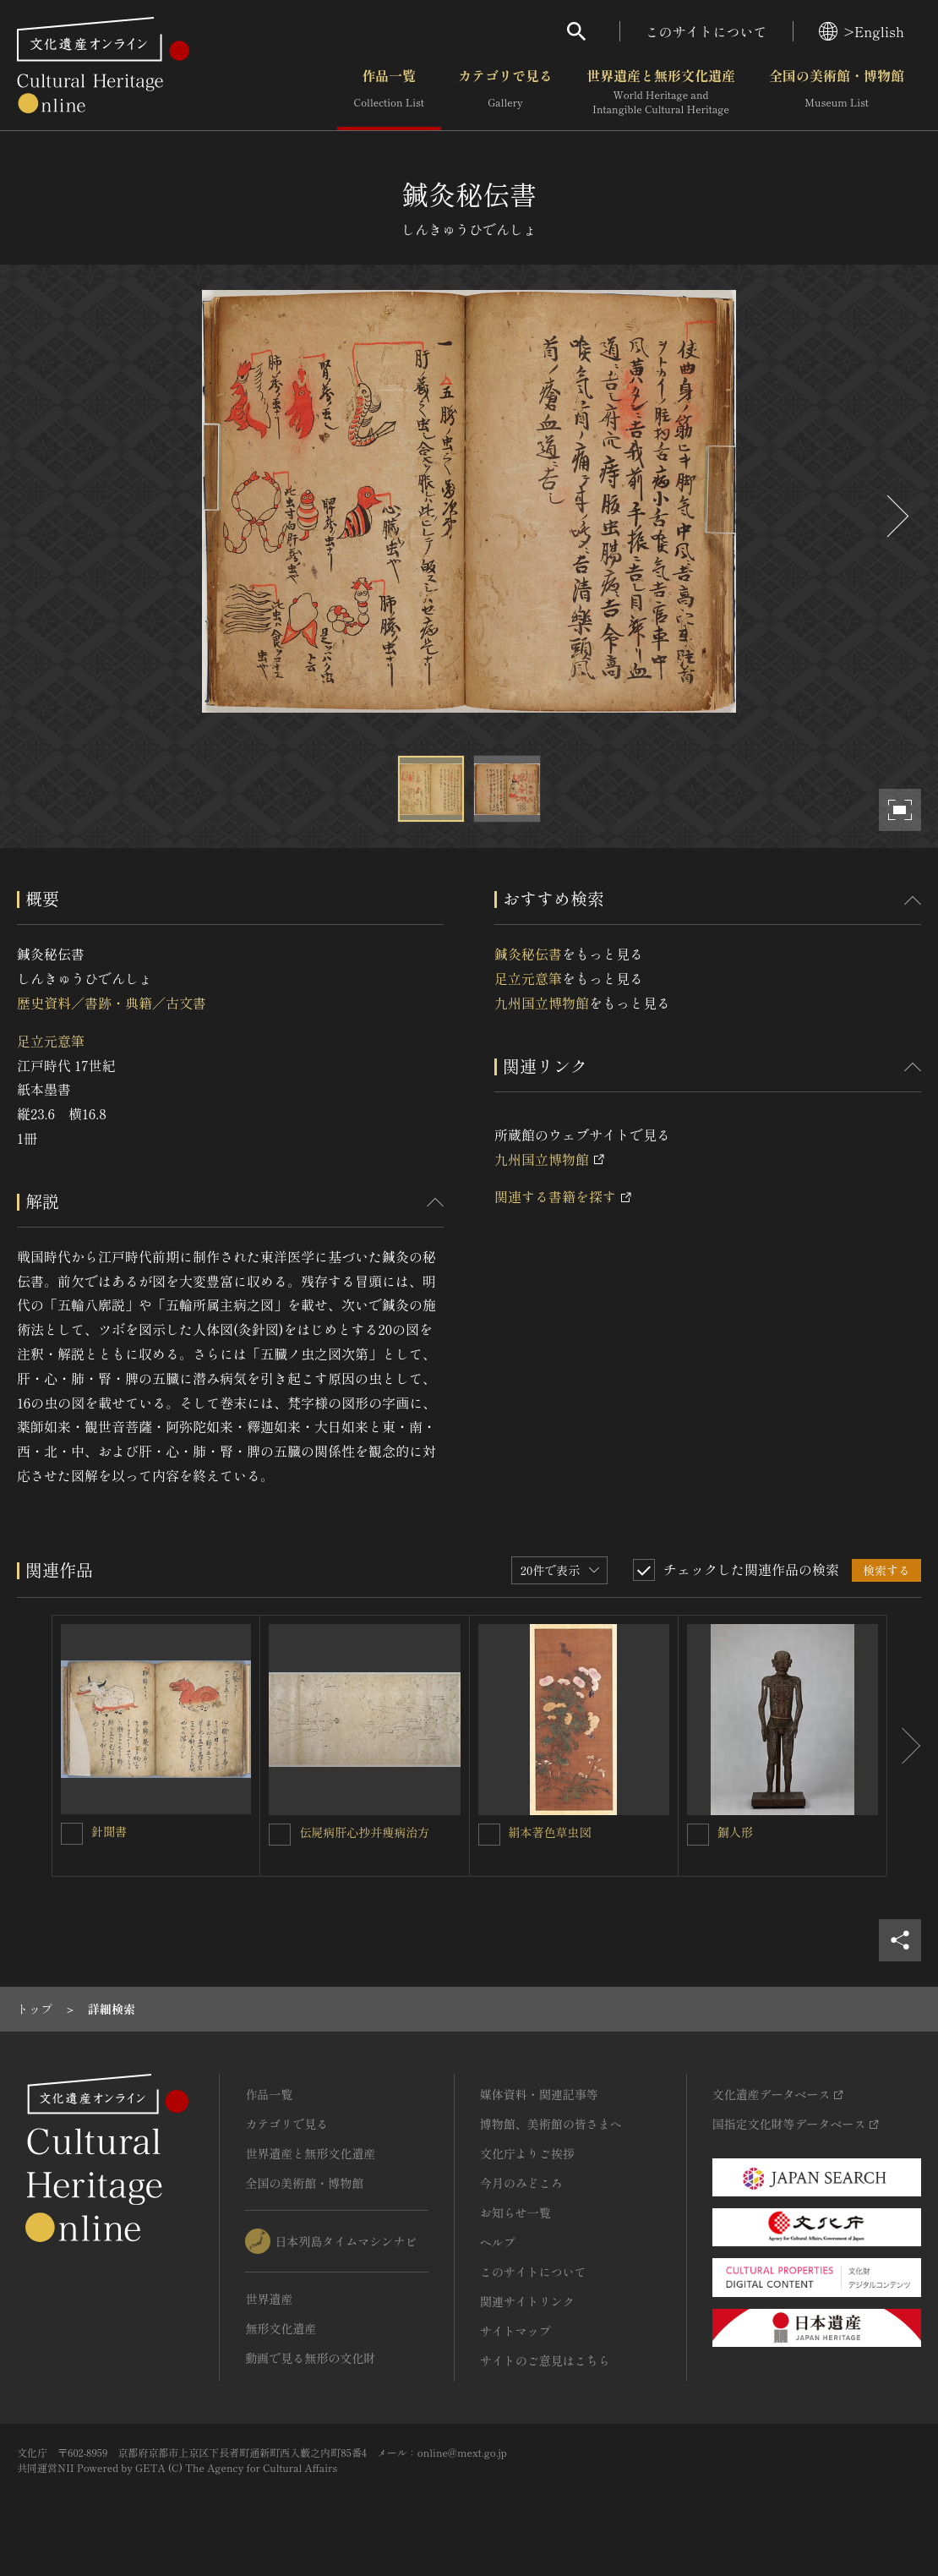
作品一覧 (389, 92)
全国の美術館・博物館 (836, 92)
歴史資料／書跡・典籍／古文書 (111, 1003)
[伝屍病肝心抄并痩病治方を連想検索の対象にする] (280, 1835)
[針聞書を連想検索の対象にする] (72, 1834)
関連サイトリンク (527, 2301)
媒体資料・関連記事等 (539, 2094)
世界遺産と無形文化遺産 (660, 92)
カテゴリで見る (505, 92)
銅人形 (735, 1832)
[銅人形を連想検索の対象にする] (698, 1835)
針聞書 (109, 1831)
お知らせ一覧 (515, 2212)
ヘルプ (497, 2242)
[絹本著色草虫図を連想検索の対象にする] (489, 1835)
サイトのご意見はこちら (545, 2360)
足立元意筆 (51, 1041)
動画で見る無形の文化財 (310, 2357)
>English (861, 31)
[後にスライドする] (895, 516)
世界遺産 (268, 2298)
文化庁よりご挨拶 (527, 2153)
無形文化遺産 (280, 2328)
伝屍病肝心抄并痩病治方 (364, 1832)
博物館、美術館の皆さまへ (551, 2123)
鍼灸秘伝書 (528, 953)
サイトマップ (515, 2330)
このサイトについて (706, 31)
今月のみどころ (521, 2182)
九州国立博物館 (541, 1003)
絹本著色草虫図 (550, 1832)
